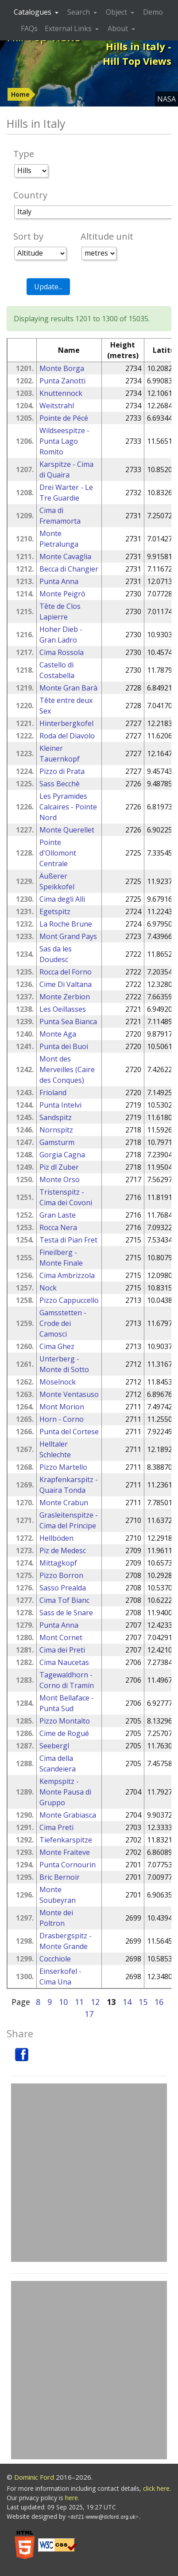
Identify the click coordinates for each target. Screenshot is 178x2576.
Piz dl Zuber (59, 1167)
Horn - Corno (61, 1419)
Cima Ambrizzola (67, 1275)
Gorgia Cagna (62, 1155)
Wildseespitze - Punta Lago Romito (64, 441)
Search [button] (79, 12)
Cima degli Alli (62, 899)
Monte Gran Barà (68, 688)
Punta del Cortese (69, 1431)
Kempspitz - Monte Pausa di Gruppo (65, 1791)
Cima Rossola (61, 652)
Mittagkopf (58, 1563)
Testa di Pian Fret (68, 1240)
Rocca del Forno (65, 972)
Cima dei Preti (62, 1650)
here (71, 2497)
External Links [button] (69, 28)
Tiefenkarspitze (65, 1840)
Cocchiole (55, 1959)
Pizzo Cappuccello (69, 1300)
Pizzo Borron (61, 1575)
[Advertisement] (89, 2172)
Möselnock (57, 1382)
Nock (48, 1288)
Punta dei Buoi (63, 1046)
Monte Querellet (66, 830)
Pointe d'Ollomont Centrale (57, 852)
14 (127, 2001)
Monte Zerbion (64, 997)
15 (143, 2001)
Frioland (52, 1092)
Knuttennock (60, 393)
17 (89, 2013)
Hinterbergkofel (66, 723)
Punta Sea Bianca (68, 1021)
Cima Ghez (56, 1346)
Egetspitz (54, 911)
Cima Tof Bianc (64, 1600)
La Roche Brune (65, 924)
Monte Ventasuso (69, 1394)
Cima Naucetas (64, 1662)
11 (79, 2001)
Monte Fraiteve (64, 1852)
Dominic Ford (34, 2477)
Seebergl (54, 1746)
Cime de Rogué (64, 1733)
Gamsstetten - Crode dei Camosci (62, 1323)
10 (63, 2001)
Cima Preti (56, 1827)
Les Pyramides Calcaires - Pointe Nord (68, 806)
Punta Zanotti (62, 381)
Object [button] (117, 12)
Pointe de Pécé (63, 418)
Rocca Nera (58, 1227)
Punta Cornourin (67, 1865)
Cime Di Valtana (65, 984)
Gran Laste (57, 1215)
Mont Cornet (60, 1637)
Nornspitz (56, 1130)
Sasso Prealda (62, 1588)
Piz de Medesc (62, 1550)
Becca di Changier (68, 569)
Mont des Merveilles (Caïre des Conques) (67, 1069)
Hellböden (56, 1538)
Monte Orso (59, 1179)
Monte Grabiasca (67, 1815)
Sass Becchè (59, 784)
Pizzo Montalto (64, 1721)
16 (159, 2001)
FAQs (29, 28)
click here (156, 2488)
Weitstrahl (56, 405)
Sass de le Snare (66, 1612)
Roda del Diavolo (67, 736)
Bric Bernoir (59, 1877)
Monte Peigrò (62, 594)
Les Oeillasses (62, 1009)
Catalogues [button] (33, 12)
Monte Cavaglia (65, 556)
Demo (153, 12)
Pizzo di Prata (62, 771)
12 (95, 2001)
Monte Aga (57, 1034)
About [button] (119, 28)
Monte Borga (61, 368)
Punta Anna (58, 581)
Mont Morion (61, 1407)
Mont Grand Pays (68, 936)
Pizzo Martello (63, 1467)
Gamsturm (56, 1142)
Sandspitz (55, 1117)
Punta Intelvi (60, 1105)
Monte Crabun (63, 1502)
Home (20, 94)
